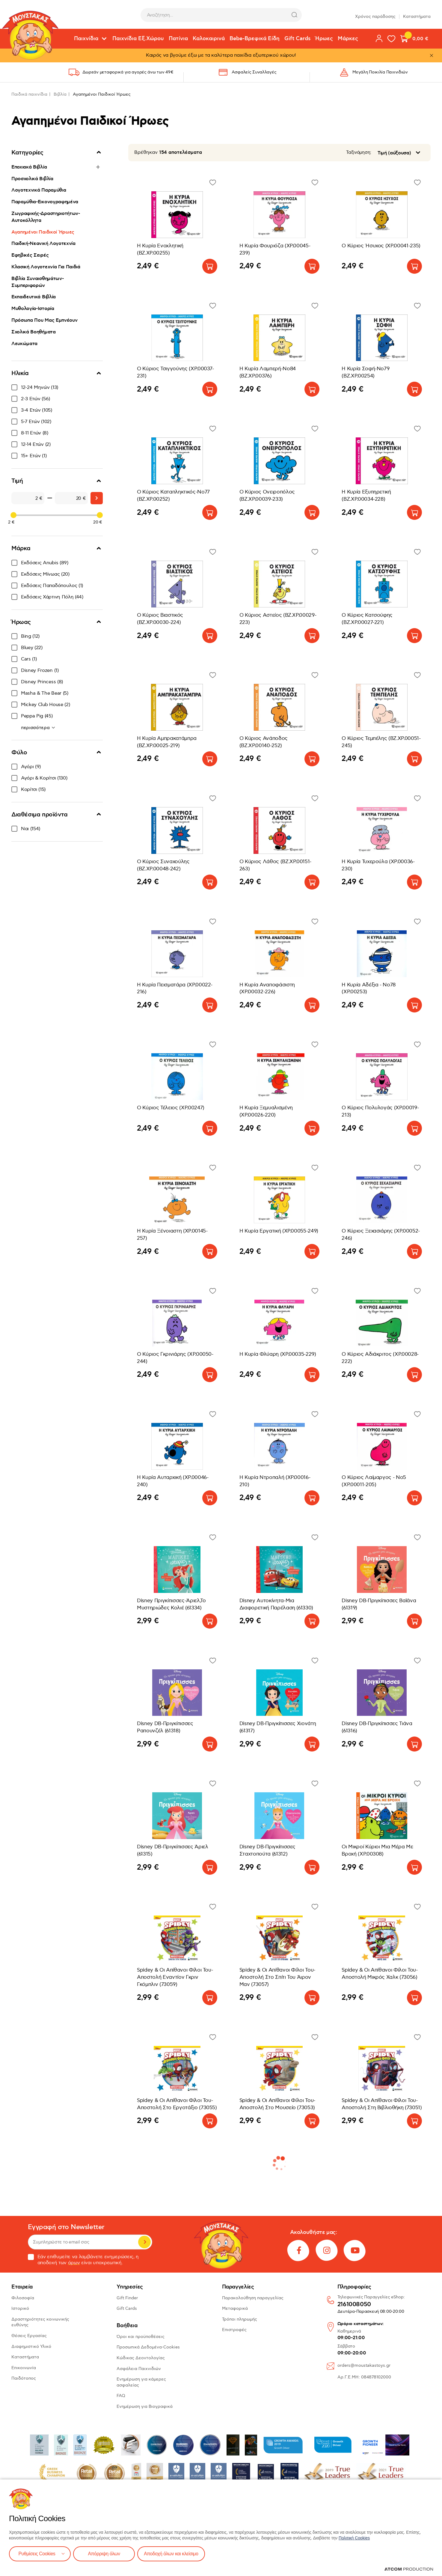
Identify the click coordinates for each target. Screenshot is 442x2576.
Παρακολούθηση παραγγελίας (252, 2297)
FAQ (121, 2395)
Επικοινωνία (23, 2367)
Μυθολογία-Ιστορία (32, 309)
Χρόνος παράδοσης (375, 14)
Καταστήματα (417, 14)
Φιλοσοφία (22, 2297)
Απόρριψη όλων (104, 2553)
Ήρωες (324, 38)
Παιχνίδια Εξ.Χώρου (138, 38)
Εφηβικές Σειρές (30, 255)
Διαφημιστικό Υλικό (31, 2346)
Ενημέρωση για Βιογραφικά (145, 2406)
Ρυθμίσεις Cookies (37, 2553)
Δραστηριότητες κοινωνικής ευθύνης (40, 2322)
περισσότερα (36, 728)
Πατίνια (178, 38)
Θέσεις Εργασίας (29, 2335)
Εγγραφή (144, 2242)
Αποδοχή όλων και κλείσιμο (173, 2553)
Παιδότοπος (23, 2378)
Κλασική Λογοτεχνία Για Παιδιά (45, 267)
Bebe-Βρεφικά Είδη (255, 38)
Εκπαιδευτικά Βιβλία (33, 297)
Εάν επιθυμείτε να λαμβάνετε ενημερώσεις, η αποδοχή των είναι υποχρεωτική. (83, 2260)
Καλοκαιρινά (209, 38)
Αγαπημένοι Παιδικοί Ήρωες (42, 232)
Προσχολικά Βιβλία (32, 179)
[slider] (13, 515)
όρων (74, 2263)
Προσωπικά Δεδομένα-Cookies (148, 2347)
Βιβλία (60, 94)
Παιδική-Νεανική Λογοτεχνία (43, 243)
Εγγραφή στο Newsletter (66, 2227)
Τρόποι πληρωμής (239, 2319)
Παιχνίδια (86, 38)
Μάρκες (348, 38)
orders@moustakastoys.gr (363, 2365)
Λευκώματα (24, 344)
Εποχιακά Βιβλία (29, 167)
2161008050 (354, 2304)
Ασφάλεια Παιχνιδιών (139, 2368)
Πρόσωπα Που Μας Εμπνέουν (44, 320)
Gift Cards (297, 38)
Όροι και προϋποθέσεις (141, 2336)
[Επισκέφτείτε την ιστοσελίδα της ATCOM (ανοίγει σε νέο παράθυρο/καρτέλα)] (408, 2569)
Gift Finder (127, 2297)
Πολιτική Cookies (354, 2537)
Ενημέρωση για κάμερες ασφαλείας (141, 2382)
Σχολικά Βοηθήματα (33, 332)
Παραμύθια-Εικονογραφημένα (44, 202)
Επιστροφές (234, 2329)
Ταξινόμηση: (358, 152)
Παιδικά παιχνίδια (29, 94)
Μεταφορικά (235, 2308)
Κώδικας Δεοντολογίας (141, 2357)
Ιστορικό (20, 2308)
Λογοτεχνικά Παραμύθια (38, 190)
